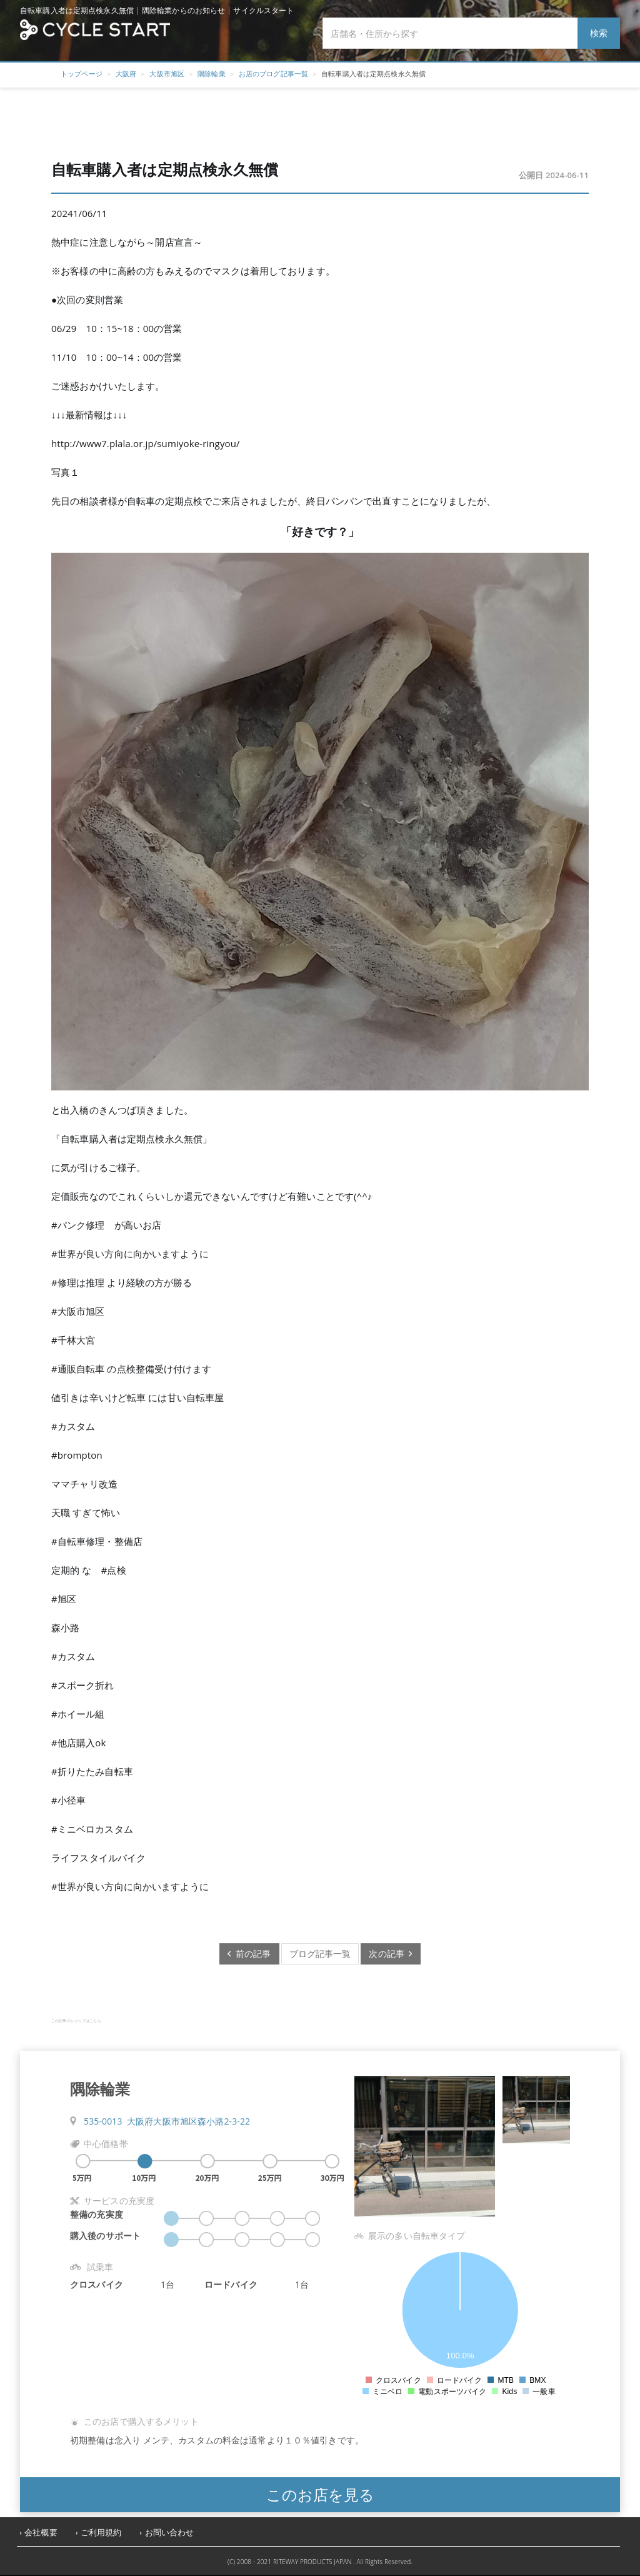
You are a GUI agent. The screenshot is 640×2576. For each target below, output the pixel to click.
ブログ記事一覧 (320, 1954)
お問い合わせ (169, 2532)
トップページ (81, 73)
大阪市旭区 (166, 73)
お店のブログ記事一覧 (273, 73)
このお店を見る (320, 2494)
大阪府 (126, 73)
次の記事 (390, 1954)
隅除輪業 (212, 73)
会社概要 (41, 2532)
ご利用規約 (101, 2532)
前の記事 (249, 1954)
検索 (599, 33)
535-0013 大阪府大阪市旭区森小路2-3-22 (167, 2121)
